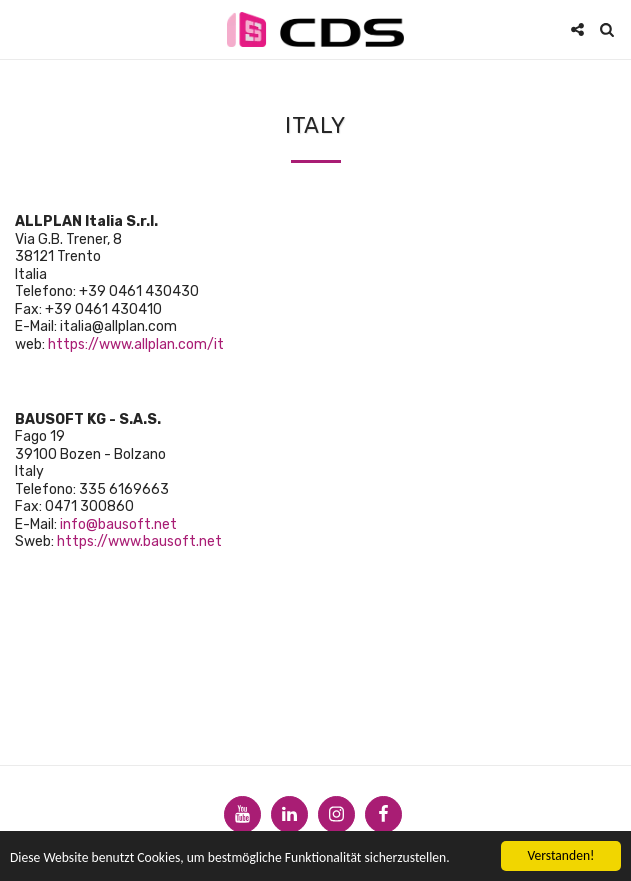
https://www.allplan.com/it (136, 344)
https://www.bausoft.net (139, 541)
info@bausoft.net (118, 524)
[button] (22, 29)
